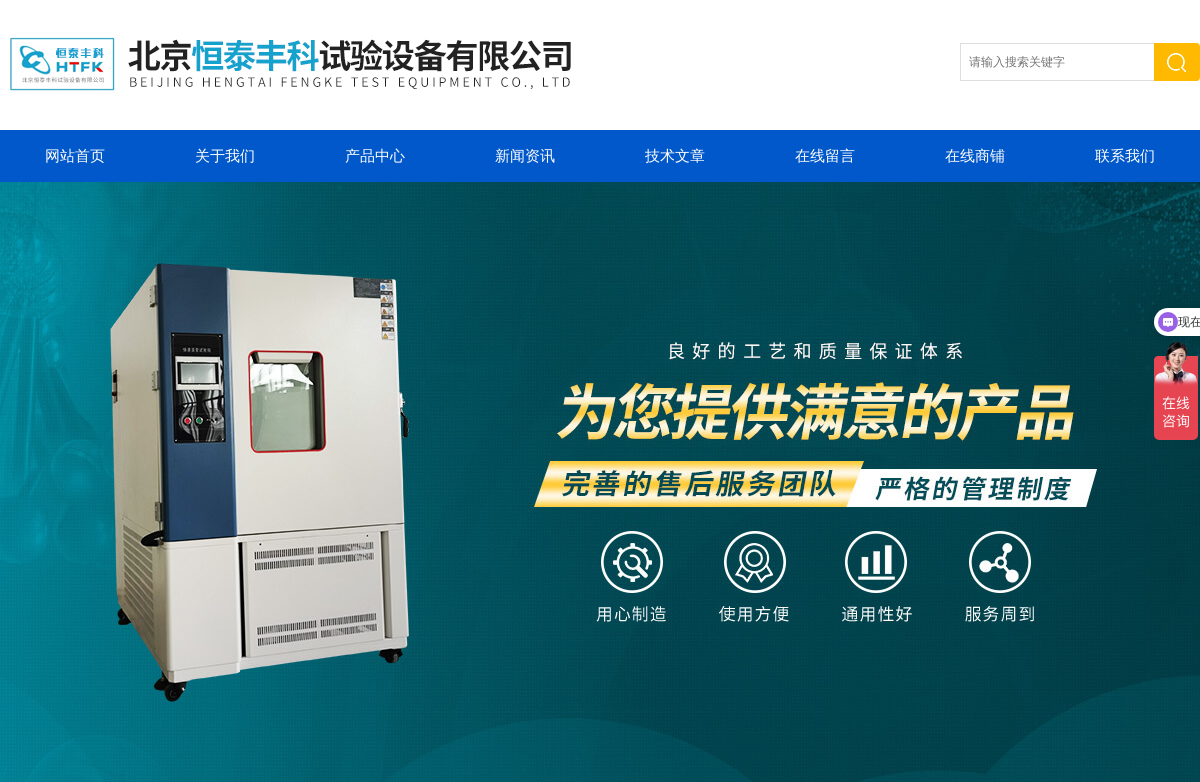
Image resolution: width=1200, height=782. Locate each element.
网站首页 (75, 156)
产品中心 (375, 156)
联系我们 (1125, 156)
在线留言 (825, 156)
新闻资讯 (525, 156)
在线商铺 (975, 156)
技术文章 (675, 156)
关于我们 (225, 156)
